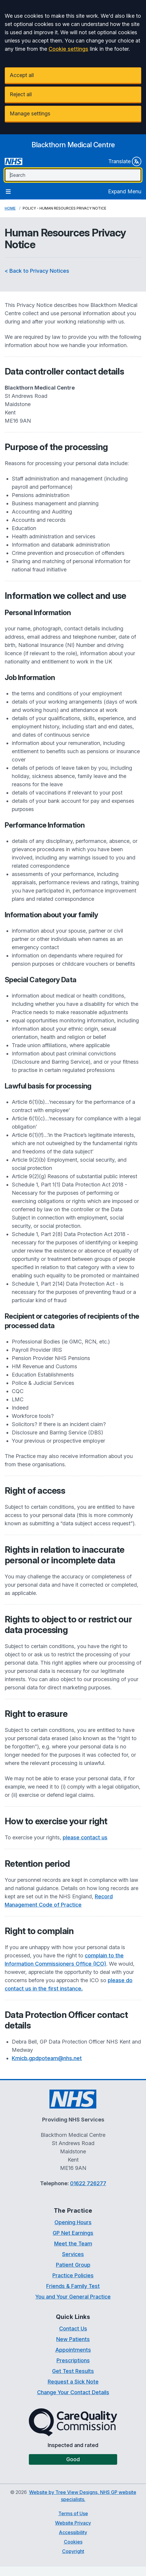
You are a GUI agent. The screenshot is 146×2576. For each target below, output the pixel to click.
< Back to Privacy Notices (37, 271)
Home (10, 208)
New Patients (73, 2339)
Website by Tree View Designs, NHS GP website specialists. (82, 2495)
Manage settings (30, 113)
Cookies (73, 2542)
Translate (124, 161)
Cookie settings (68, 49)
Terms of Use (73, 2513)
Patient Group (73, 2265)
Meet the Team (73, 2243)
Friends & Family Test (73, 2286)
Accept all (22, 75)
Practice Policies (73, 2275)
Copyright (73, 2551)
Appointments (73, 2350)
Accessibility (73, 2532)
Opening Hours (73, 2222)
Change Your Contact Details (73, 2392)
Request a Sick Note (73, 2382)
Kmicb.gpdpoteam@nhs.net (47, 2058)
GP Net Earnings (73, 2233)
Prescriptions (73, 2360)
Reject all (21, 94)
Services (73, 2254)
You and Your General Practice (73, 2297)
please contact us (85, 1837)
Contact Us (73, 2328)
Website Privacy (73, 2523)
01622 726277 (88, 2183)
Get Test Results (73, 2371)
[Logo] (73, 145)
